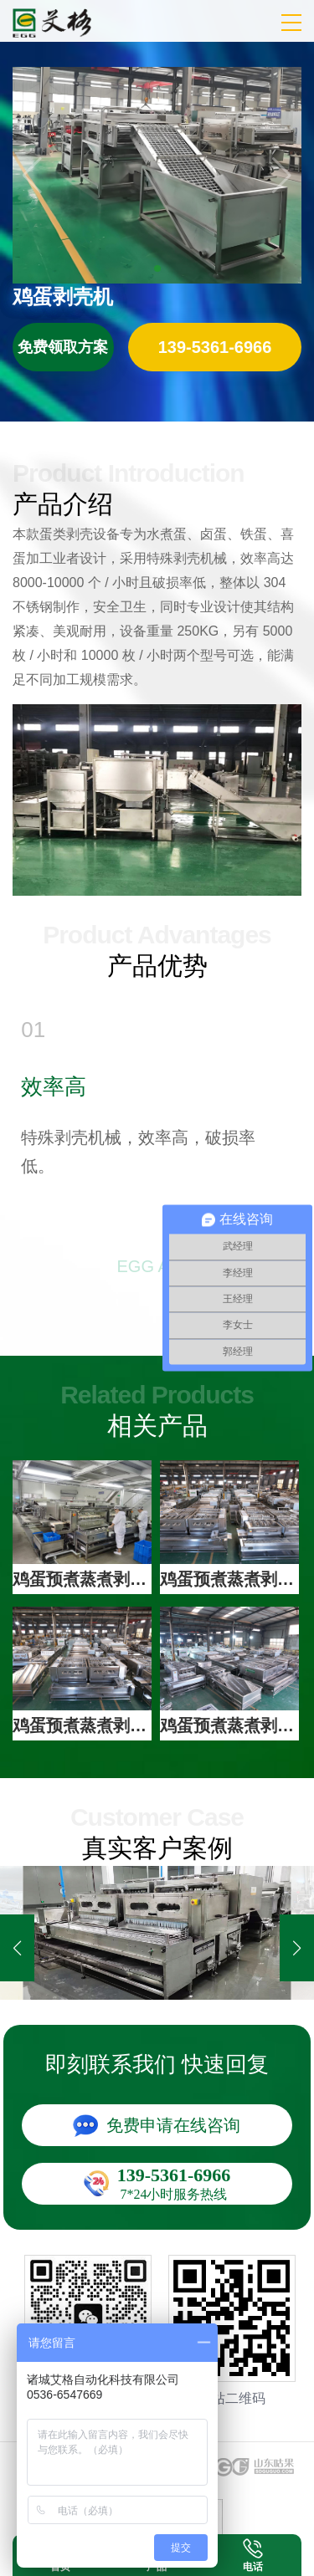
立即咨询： (215, 347)
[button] (297, 1947)
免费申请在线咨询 (173, 2125)
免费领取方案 (63, 347)
